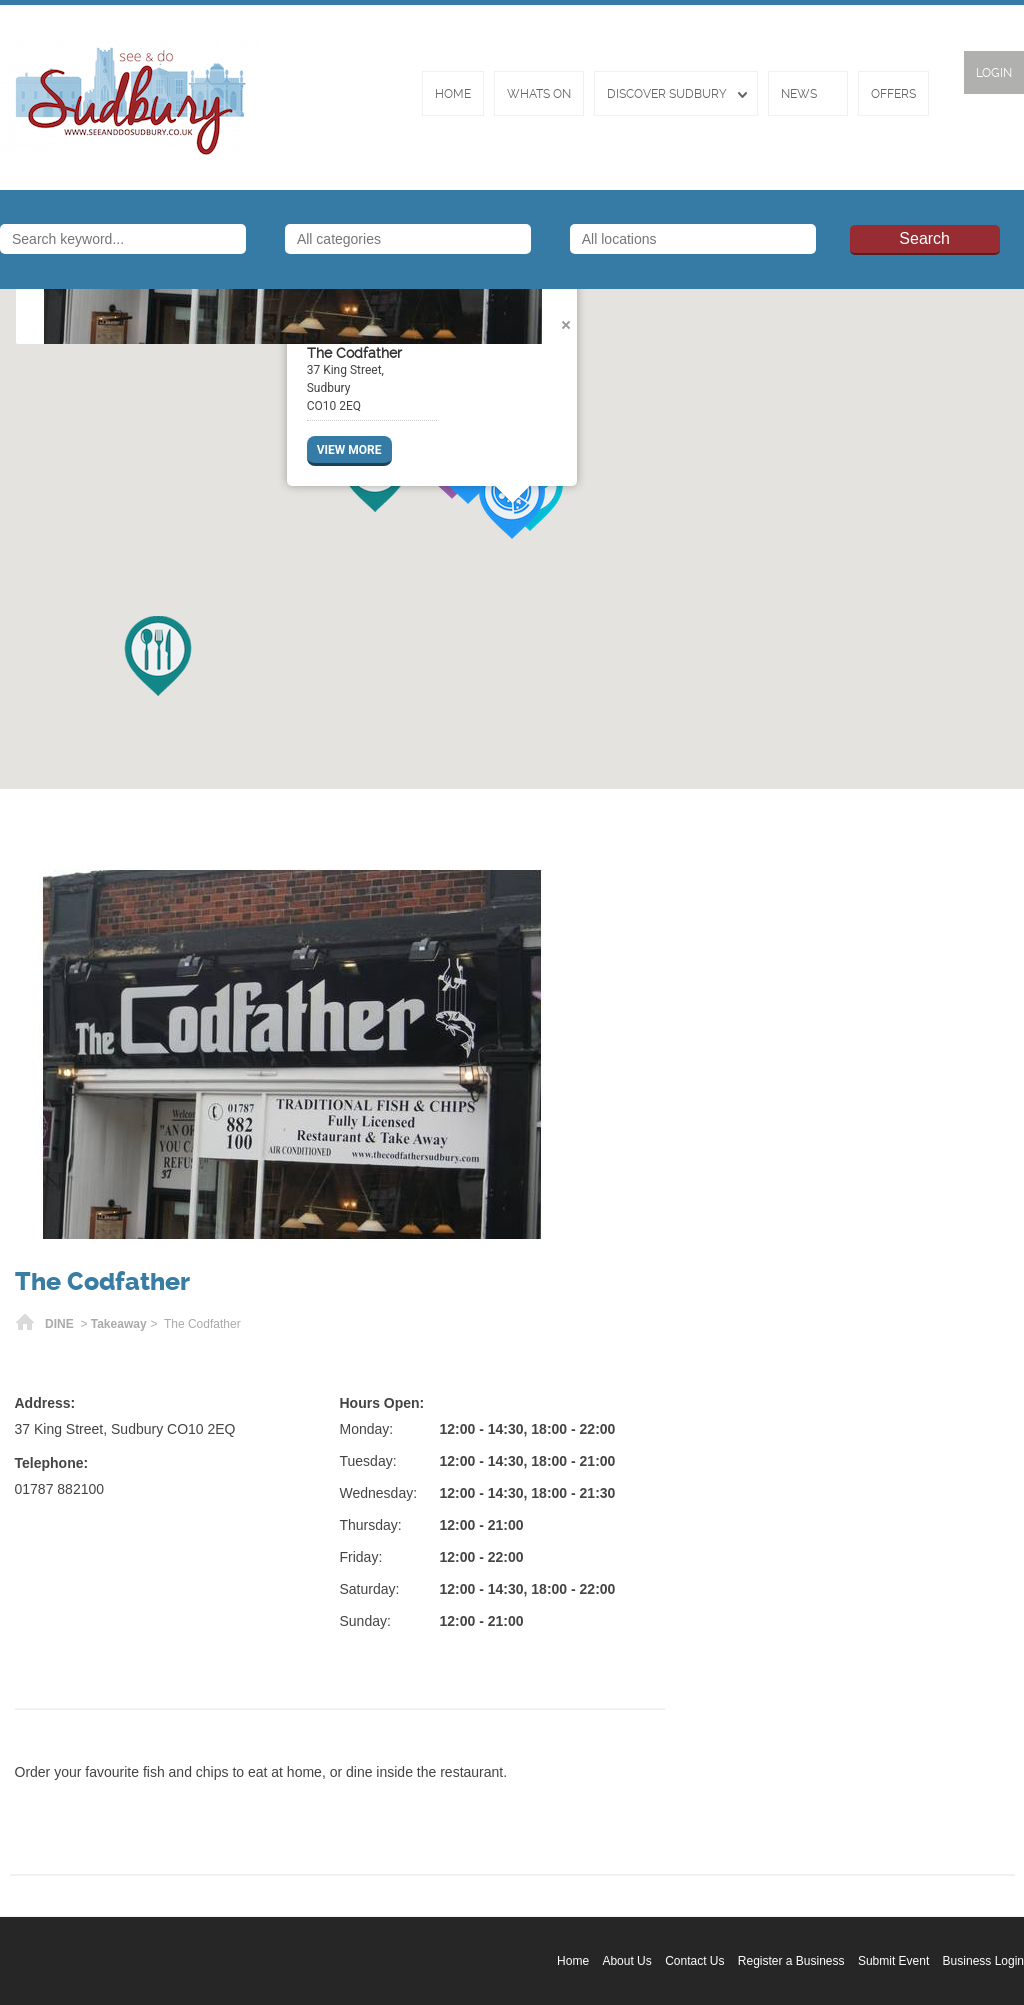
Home (453, 94)
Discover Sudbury (667, 94)
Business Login (983, 1961)
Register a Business (791, 1961)
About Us (626, 1961)
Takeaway (119, 1324)
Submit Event (893, 1961)
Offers (893, 94)
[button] (158, 656)
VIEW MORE (349, 450)
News (799, 94)
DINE (59, 1324)
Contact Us (694, 1961)
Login (994, 73)
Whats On (539, 94)
